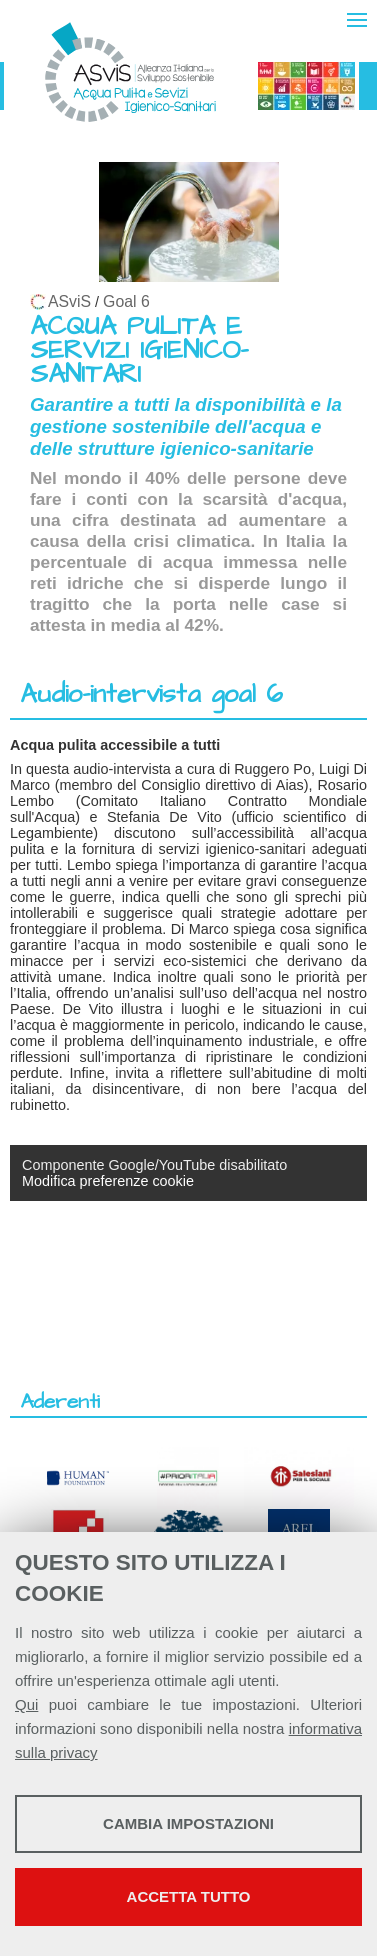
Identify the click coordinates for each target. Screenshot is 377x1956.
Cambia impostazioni (188, 1823)
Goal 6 (126, 301)
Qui (26, 1704)
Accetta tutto (189, 1896)
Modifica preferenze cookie (108, 1181)
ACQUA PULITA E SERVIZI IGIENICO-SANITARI (139, 350)
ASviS (69, 301)
